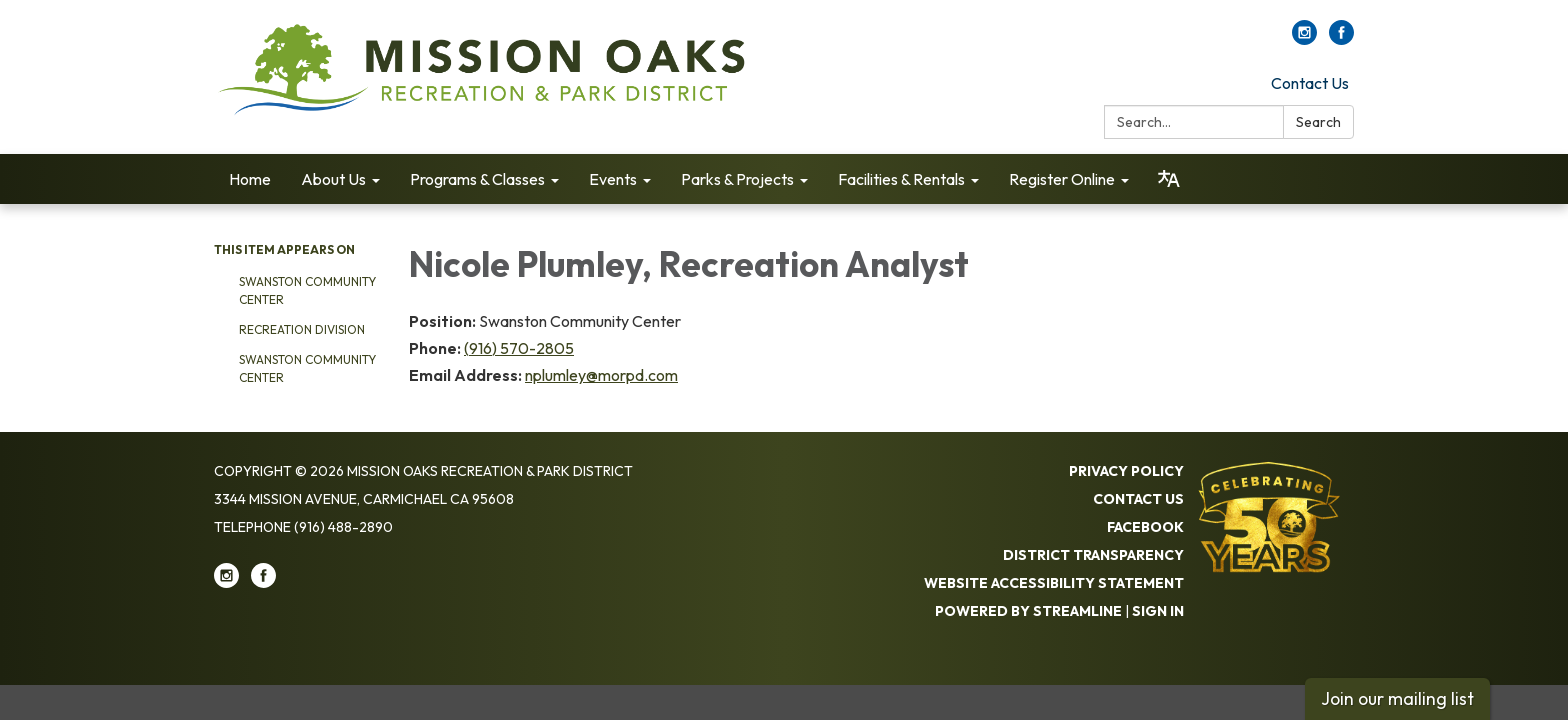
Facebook (1145, 527)
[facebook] (1341, 39)
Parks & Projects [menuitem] (737, 179)
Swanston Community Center (307, 290)
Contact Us (1310, 83)
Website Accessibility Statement (1054, 583)
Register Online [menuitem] (1062, 179)
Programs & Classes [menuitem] (477, 179)
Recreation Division (302, 329)
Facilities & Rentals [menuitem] (901, 179)
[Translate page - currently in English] (1169, 179)
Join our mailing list (1397, 698)
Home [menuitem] (250, 179)
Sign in (1158, 611)
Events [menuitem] (613, 179)
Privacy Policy (1126, 471)
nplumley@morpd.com (601, 375)
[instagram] (1304, 39)
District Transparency (1093, 555)
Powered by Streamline (1028, 611)
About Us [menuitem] (333, 179)
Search (1318, 122)
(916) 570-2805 (519, 348)
